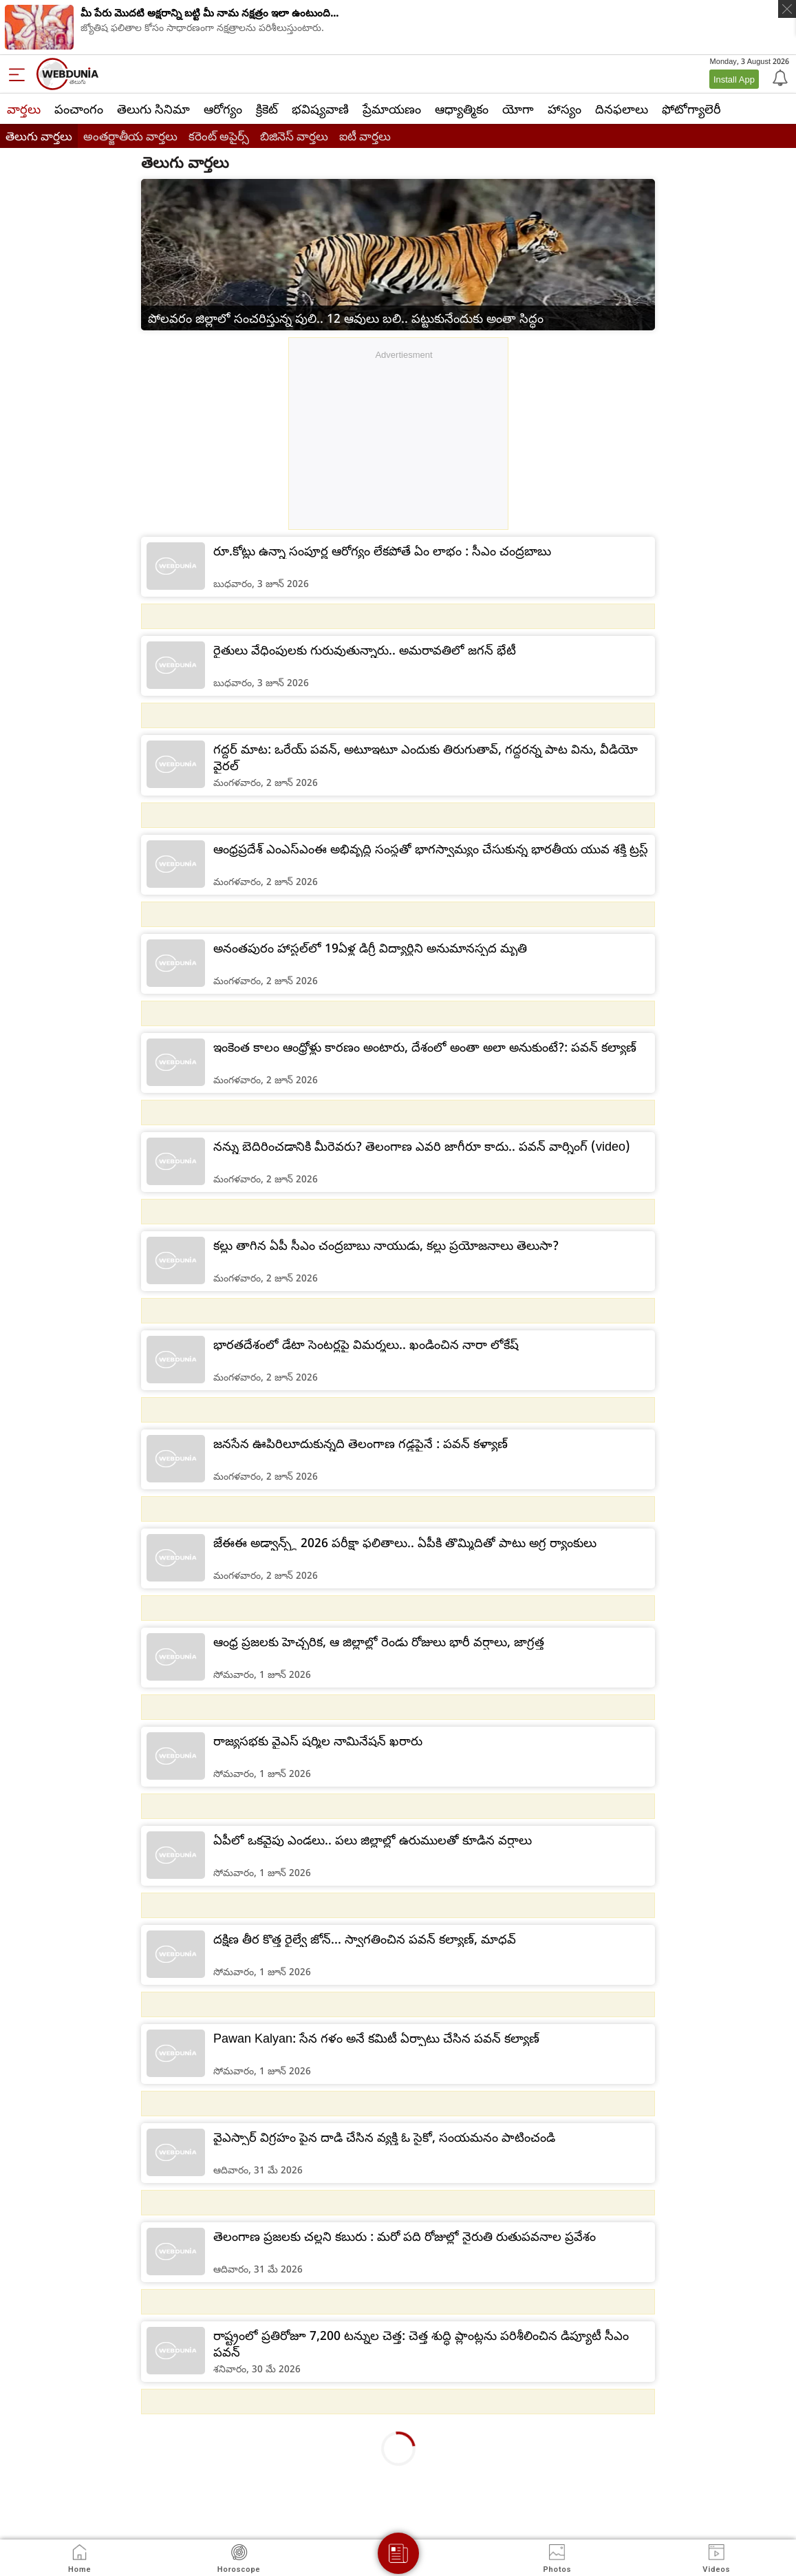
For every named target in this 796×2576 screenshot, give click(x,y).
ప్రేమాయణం (392, 108)
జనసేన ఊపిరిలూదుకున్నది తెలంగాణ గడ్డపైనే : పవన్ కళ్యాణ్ (360, 1443)
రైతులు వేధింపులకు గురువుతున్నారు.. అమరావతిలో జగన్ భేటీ (364, 649)
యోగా (518, 108)
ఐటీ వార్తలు (365, 136)
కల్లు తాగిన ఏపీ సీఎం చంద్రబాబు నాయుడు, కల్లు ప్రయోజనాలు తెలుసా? (386, 1245)
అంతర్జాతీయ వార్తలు (130, 136)
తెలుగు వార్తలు (39, 136)
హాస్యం (564, 108)
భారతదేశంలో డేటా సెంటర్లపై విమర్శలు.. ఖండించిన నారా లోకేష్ (366, 1344)
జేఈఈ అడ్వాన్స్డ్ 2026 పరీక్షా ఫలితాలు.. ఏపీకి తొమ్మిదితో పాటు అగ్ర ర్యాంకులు (404, 1542)
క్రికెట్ (267, 108)
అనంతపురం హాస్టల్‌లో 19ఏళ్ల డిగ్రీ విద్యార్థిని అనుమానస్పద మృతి (370, 947)
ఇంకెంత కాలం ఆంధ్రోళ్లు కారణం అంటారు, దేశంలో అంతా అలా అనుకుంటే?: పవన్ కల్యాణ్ (424, 1047)
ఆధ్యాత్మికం (461, 108)
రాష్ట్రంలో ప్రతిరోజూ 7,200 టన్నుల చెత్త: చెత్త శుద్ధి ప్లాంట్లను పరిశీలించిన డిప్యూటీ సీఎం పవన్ (421, 2343)
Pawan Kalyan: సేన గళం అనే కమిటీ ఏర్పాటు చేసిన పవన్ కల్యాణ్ (376, 2038)
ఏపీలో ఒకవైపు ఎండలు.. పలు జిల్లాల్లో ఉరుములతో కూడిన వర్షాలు (372, 1839)
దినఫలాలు (621, 108)
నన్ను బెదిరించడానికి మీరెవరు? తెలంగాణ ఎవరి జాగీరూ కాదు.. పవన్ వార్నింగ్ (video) (421, 1146)
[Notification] (778, 77)
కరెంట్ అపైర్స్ (219, 136)
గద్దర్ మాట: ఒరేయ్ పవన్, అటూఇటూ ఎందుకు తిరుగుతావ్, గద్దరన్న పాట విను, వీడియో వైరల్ (425, 757)
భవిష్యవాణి (320, 108)
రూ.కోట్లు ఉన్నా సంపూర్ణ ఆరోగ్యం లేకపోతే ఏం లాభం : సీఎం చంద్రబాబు (382, 550)
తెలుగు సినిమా (153, 108)
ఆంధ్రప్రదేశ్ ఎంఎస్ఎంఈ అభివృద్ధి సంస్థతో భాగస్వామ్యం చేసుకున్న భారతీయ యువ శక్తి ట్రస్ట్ (430, 848)
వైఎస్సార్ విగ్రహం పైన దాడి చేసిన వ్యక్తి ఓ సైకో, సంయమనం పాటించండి (384, 2137)
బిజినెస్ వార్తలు (294, 136)
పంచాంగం (78, 108)
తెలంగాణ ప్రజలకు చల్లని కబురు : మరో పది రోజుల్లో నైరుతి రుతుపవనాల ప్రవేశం (404, 2236)
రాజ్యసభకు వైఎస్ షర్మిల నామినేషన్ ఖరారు (317, 1740)
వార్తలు (24, 108)
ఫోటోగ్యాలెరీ (691, 108)
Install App (734, 79)
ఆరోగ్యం (223, 108)
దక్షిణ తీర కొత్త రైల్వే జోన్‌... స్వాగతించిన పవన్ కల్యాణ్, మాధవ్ (364, 1938)
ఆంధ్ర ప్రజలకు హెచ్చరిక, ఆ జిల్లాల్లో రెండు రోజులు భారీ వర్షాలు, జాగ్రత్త (378, 1641)
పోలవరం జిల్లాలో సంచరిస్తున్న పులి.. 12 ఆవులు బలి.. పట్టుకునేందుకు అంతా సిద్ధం (346, 318)
